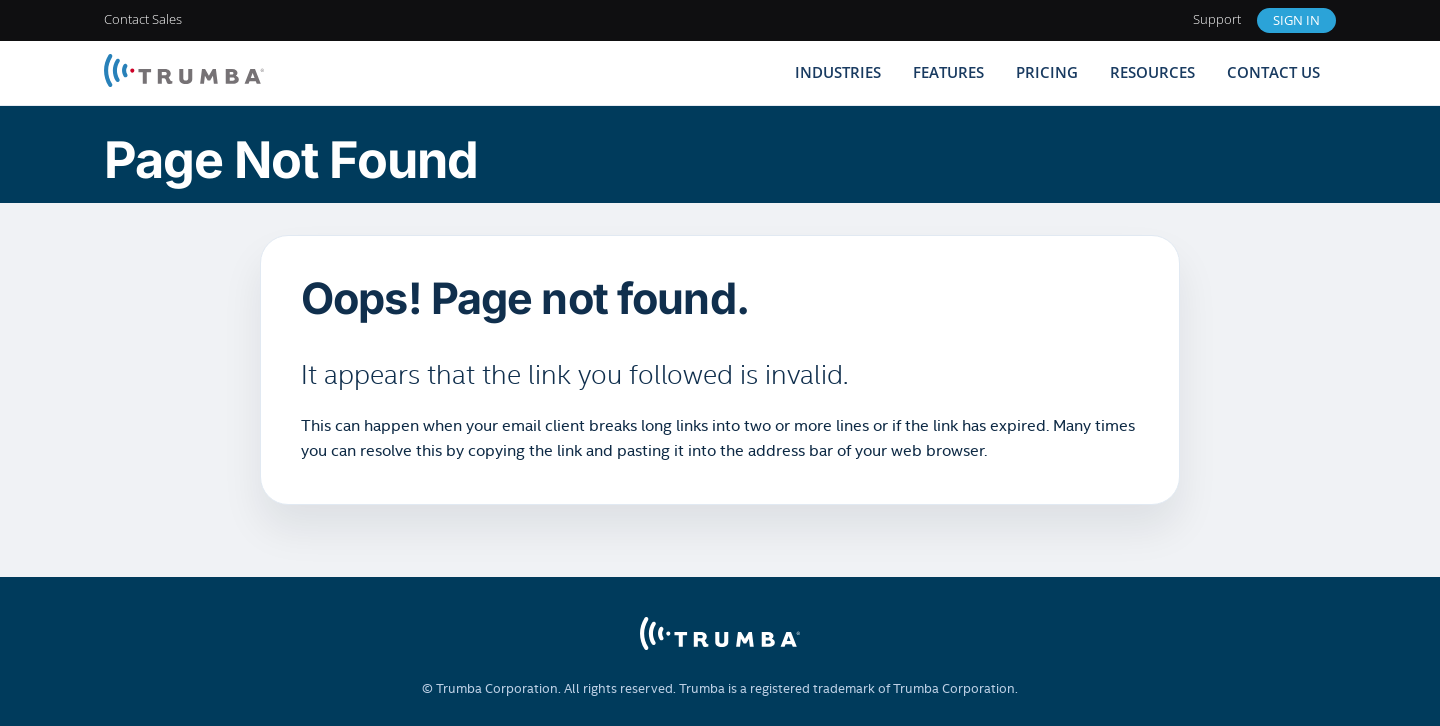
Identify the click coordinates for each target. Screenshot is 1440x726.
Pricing (1047, 72)
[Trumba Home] (184, 72)
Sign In (1296, 20)
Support (1217, 19)
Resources (1152, 72)
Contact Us (1273, 72)
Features (948, 72)
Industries (838, 72)
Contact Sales (143, 19)
